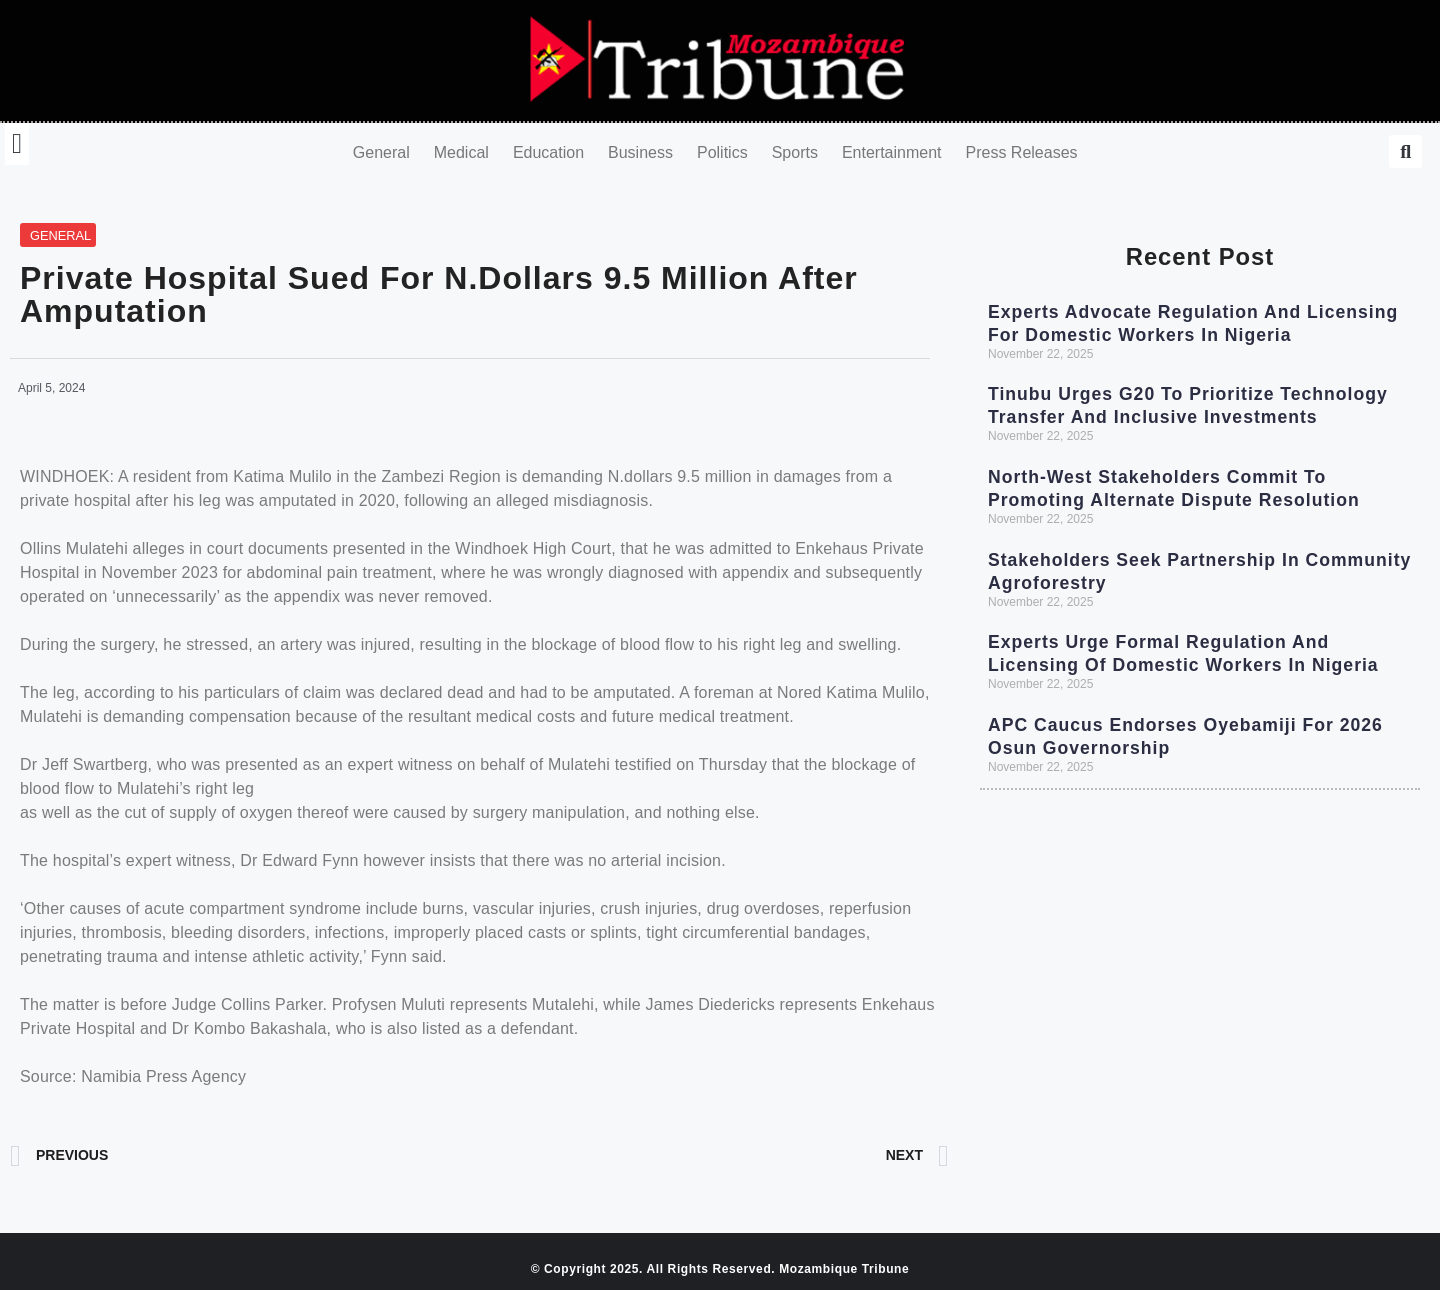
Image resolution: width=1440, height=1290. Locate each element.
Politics (722, 152)
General (381, 152)
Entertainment (892, 152)
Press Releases (1022, 152)
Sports (795, 152)
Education (548, 152)
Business (640, 152)
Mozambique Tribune (844, 1269)
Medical (461, 152)
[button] (17, 144)
